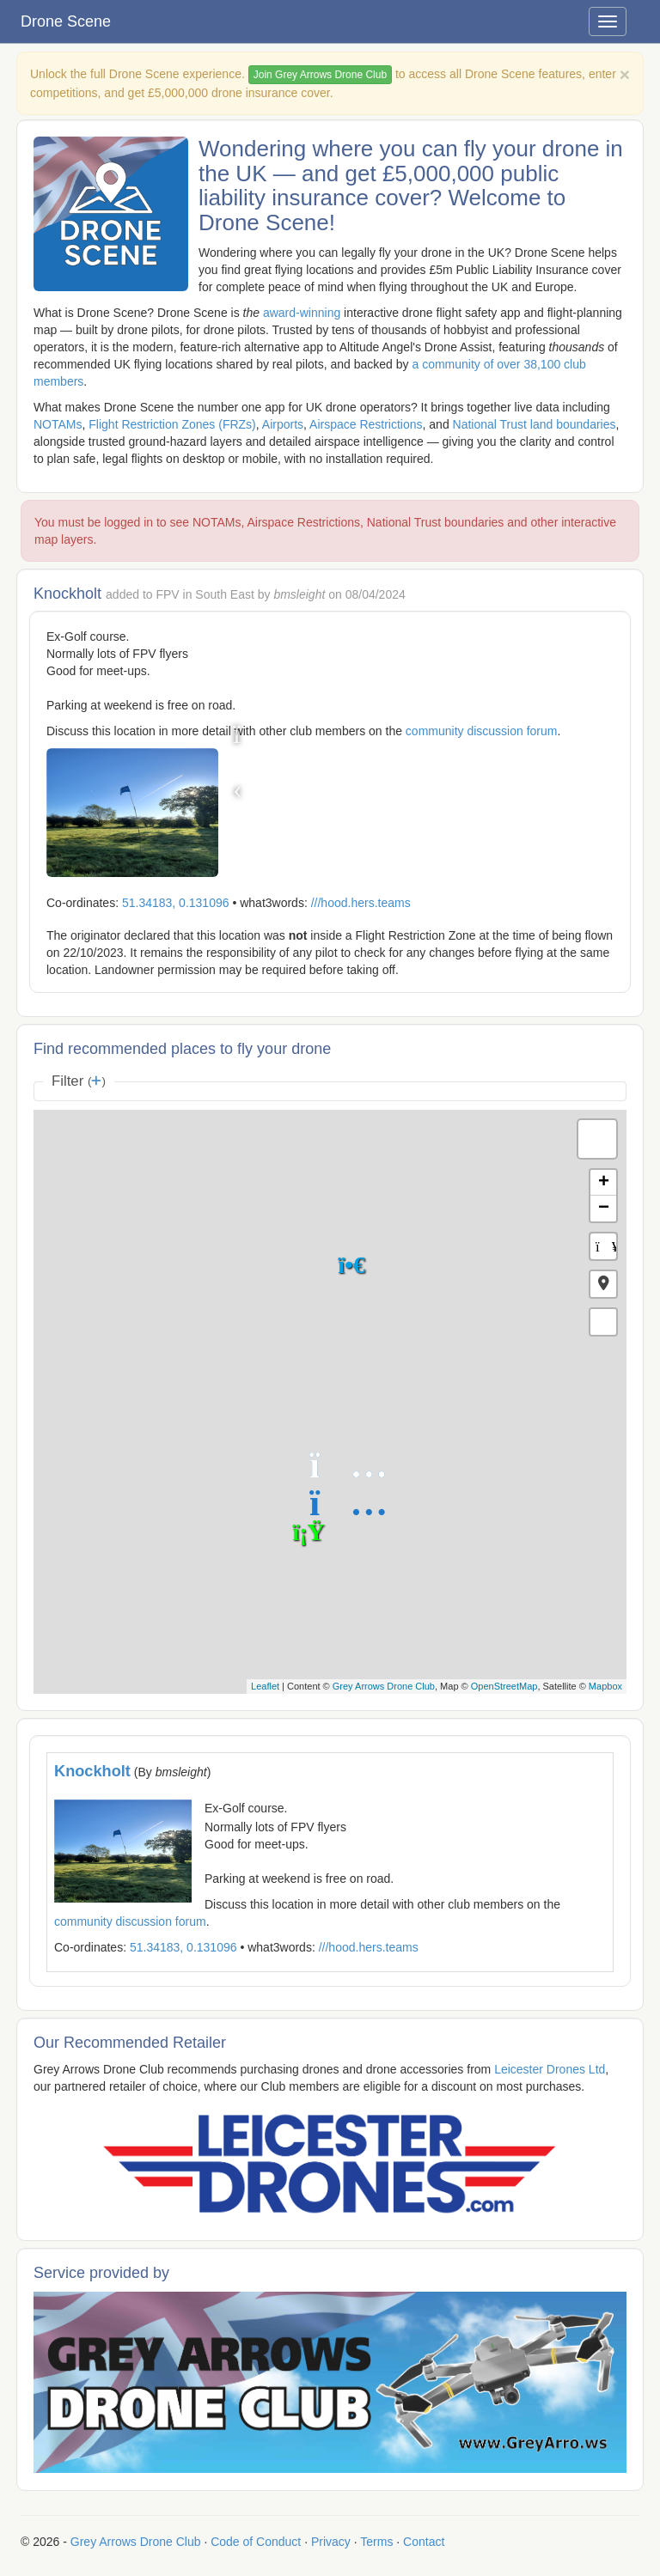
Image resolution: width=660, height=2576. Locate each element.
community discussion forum (482, 731)
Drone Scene (66, 21)
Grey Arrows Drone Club (384, 1686)
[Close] (625, 74)
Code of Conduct (256, 2542)
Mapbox (605, 1686)
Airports (282, 424)
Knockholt (92, 1771)
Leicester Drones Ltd (549, 2069)
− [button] (603, 1208)
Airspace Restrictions (366, 424)
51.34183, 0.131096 (175, 903)
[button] (603, 1284)
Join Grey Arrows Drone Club (320, 75)
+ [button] (603, 1183)
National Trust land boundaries (534, 424)
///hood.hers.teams (361, 903)
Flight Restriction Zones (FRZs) (172, 424)
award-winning (301, 313)
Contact (423, 2542)
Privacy (331, 2542)
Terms (376, 2542)
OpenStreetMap (504, 1686)
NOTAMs (58, 424)
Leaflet (265, 1686)
